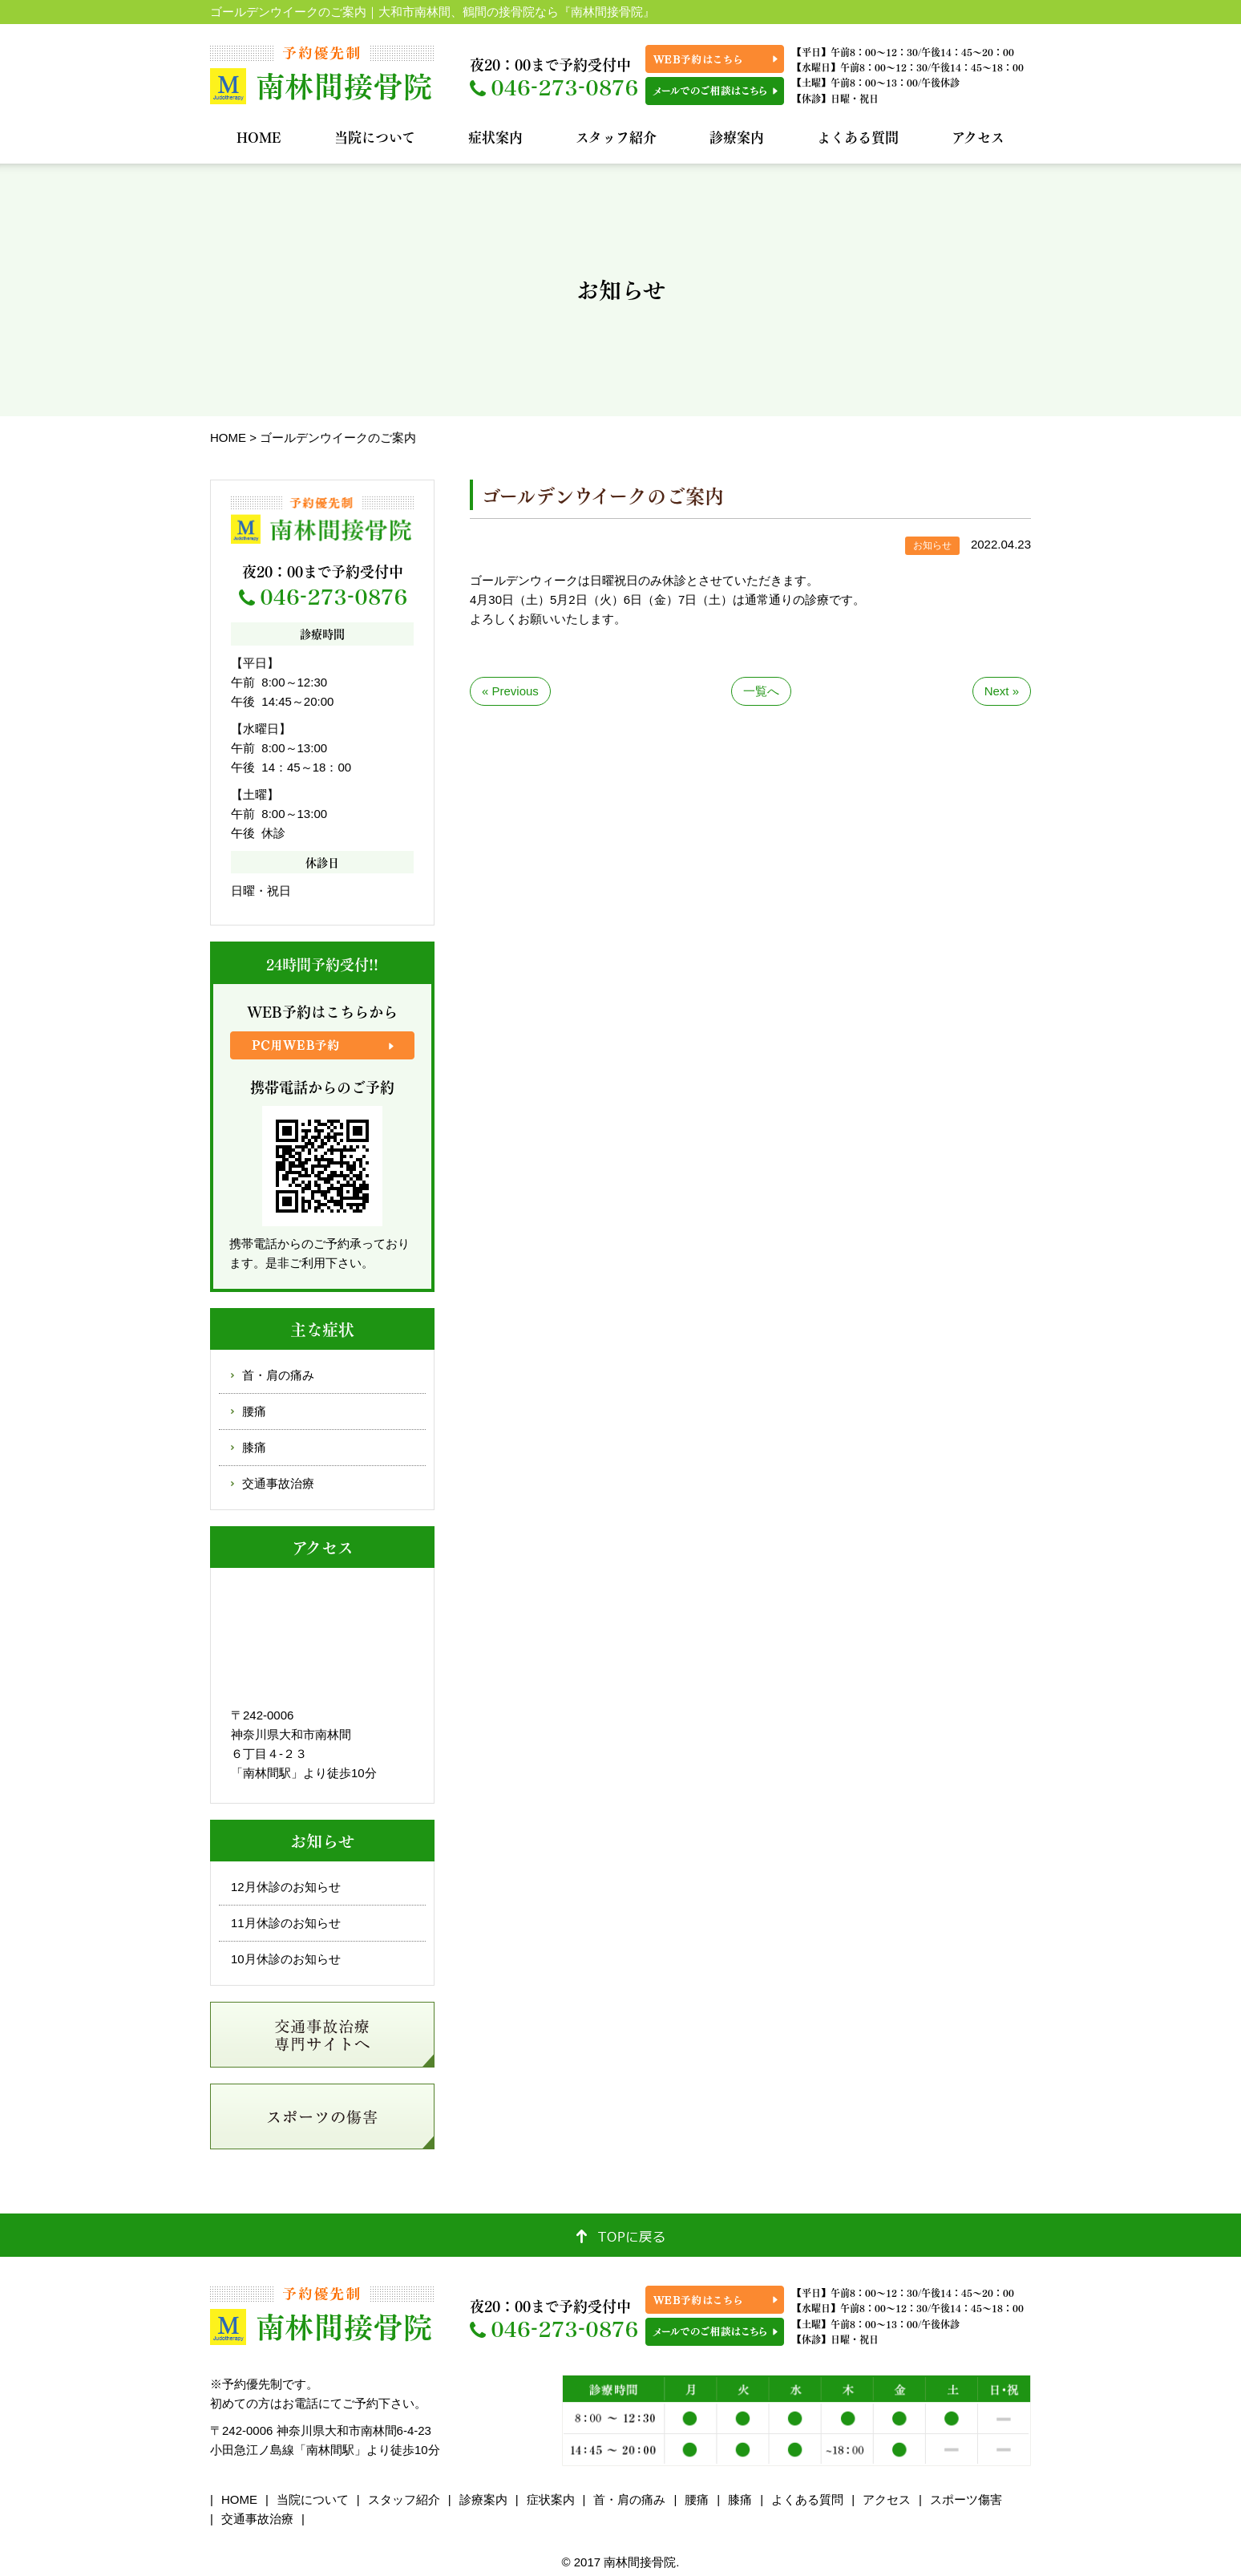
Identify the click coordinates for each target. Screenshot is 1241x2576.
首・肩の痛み (278, 1375)
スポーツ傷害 (966, 2499)
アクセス (978, 137)
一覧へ (761, 691)
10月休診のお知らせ (286, 1959)
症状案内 (495, 137)
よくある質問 (858, 137)
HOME (258, 137)
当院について (374, 137)
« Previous (510, 691)
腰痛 (254, 1411)
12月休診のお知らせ (286, 1887)
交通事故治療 (278, 1483)
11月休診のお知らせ (286, 1923)
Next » (1001, 691)
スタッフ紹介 (616, 137)
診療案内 (736, 137)
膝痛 (254, 1447)
